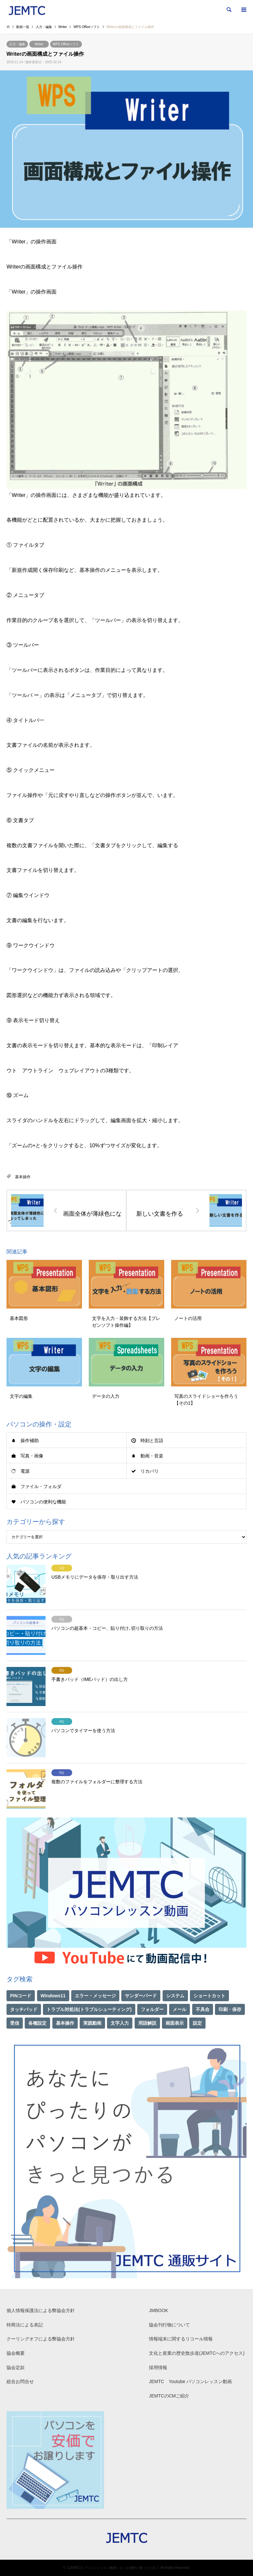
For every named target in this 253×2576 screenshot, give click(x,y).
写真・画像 (31, 1455)
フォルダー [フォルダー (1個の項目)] (152, 2009)
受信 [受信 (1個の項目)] (14, 2023)
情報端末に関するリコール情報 (181, 2338)
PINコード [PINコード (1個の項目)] (20, 1995)
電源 (25, 1471)
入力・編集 (17, 44)
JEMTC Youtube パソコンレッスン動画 (190, 2381)
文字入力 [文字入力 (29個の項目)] (120, 2023)
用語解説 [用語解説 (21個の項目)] (147, 2023)
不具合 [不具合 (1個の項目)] (202, 2009)
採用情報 (158, 2367)
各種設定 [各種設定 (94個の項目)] (37, 2023)
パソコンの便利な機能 (43, 1501)
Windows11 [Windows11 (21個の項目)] (53, 1995)
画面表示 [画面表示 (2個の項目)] (175, 2023)
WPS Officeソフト (66, 44)
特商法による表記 (25, 2324)
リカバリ (149, 1471)
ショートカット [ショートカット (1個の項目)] (209, 1995)
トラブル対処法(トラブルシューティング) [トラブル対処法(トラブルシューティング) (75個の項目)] (89, 2009)
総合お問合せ (20, 2381)
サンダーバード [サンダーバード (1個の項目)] (141, 1995)
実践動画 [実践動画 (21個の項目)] (92, 2023)
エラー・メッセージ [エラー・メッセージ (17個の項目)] (95, 1995)
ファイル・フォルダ (40, 1486)
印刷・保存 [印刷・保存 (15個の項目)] (230, 2009)
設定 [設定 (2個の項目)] (197, 2023)
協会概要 (16, 2353)
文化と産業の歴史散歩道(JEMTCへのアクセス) (197, 2353)
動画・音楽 (151, 1455)
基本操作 (23, 1177)
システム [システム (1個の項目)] (175, 1995)
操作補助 (29, 1440)
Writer (39, 44)
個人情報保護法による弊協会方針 (41, 2310)
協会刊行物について (169, 2324)
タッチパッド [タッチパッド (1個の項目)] (23, 2009)
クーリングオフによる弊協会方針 (41, 2338)
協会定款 (16, 2367)
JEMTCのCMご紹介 (169, 2395)
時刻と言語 (151, 1440)
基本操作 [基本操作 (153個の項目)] (65, 2023)
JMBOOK (158, 2310)
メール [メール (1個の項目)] (179, 2009)
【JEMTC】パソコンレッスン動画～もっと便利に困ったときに (112, 2567)
